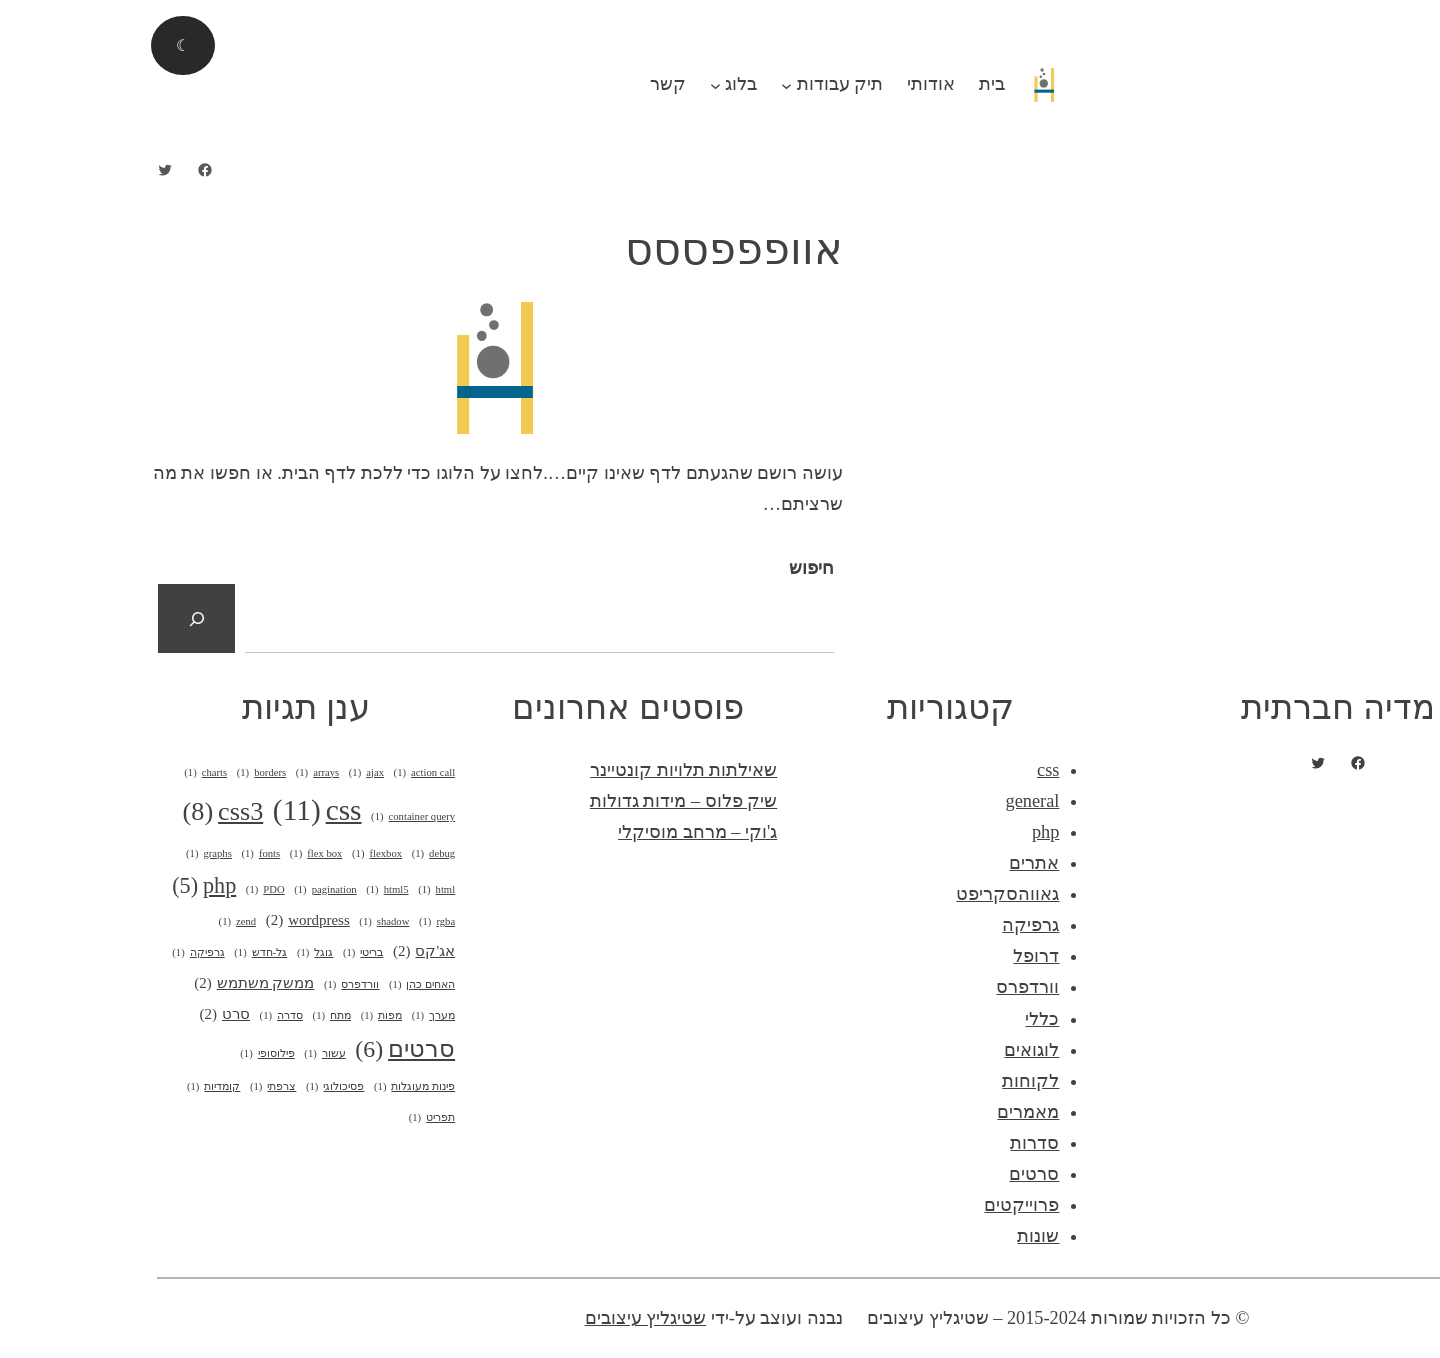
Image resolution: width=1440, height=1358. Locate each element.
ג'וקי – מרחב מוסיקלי (562, 832)
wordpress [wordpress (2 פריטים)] (173, 920)
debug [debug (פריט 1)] (299, 854)
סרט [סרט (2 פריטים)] (90, 1014)
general (898, 801)
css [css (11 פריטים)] (182, 811)
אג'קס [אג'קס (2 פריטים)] (289, 951)
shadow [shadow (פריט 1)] (249, 922)
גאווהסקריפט (872, 894)
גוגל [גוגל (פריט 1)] (180, 953)
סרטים (899, 1174)
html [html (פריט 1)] (301, 890)
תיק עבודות (705, 84)
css (913, 770)
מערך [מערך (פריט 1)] (298, 1016)
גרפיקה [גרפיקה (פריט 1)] (63, 953)
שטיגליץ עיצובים (511, 1318)
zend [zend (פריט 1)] (103, 922)
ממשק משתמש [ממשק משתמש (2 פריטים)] (119, 983)
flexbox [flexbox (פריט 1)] (242, 854)
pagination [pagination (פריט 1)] (190, 890)
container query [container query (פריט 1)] (278, 817)
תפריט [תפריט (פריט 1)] (297, 1118)
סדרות (899, 1143)
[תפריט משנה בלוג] (580, 84)
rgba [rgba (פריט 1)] (302, 922)
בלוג (606, 84)
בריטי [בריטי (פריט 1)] (228, 953)
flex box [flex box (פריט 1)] (181, 854)
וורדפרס (892, 987)
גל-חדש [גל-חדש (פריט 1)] (125, 953)
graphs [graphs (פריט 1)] (74, 854)
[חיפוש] (61, 618)
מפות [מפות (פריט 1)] (246, 1016)
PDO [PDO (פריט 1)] (130, 890)
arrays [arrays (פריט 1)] (183, 773)
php (910, 832)
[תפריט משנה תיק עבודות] (651, 84)
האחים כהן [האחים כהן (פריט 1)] (287, 985)
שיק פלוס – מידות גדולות (548, 801)
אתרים (899, 863)
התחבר (1390, 15)
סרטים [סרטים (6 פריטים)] (270, 1049)
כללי (907, 1019)
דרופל (901, 956)
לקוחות (895, 1081)
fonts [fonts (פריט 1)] (125, 854)
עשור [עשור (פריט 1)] (189, 1054)
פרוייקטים (886, 1205)
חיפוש (676, 568)
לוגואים (896, 1050)
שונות (903, 1236)
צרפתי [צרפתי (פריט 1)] (138, 1087)
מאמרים (893, 1112)
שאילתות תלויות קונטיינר (548, 770)
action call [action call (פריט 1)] (290, 773)
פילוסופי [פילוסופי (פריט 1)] (132, 1054)
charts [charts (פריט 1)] (70, 773)
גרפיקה (895, 925)
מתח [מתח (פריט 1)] (197, 1016)
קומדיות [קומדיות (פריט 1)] (78, 1087)
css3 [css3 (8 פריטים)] (88, 812)
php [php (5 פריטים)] (69, 886)
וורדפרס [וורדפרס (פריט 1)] (216, 985)
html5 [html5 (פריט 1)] (252, 890)
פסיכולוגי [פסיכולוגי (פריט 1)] (200, 1087)
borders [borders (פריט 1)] (126, 773)
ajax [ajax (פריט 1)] (231, 773)
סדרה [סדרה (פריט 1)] (146, 1016)
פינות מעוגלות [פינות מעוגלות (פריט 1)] (279, 1087)
